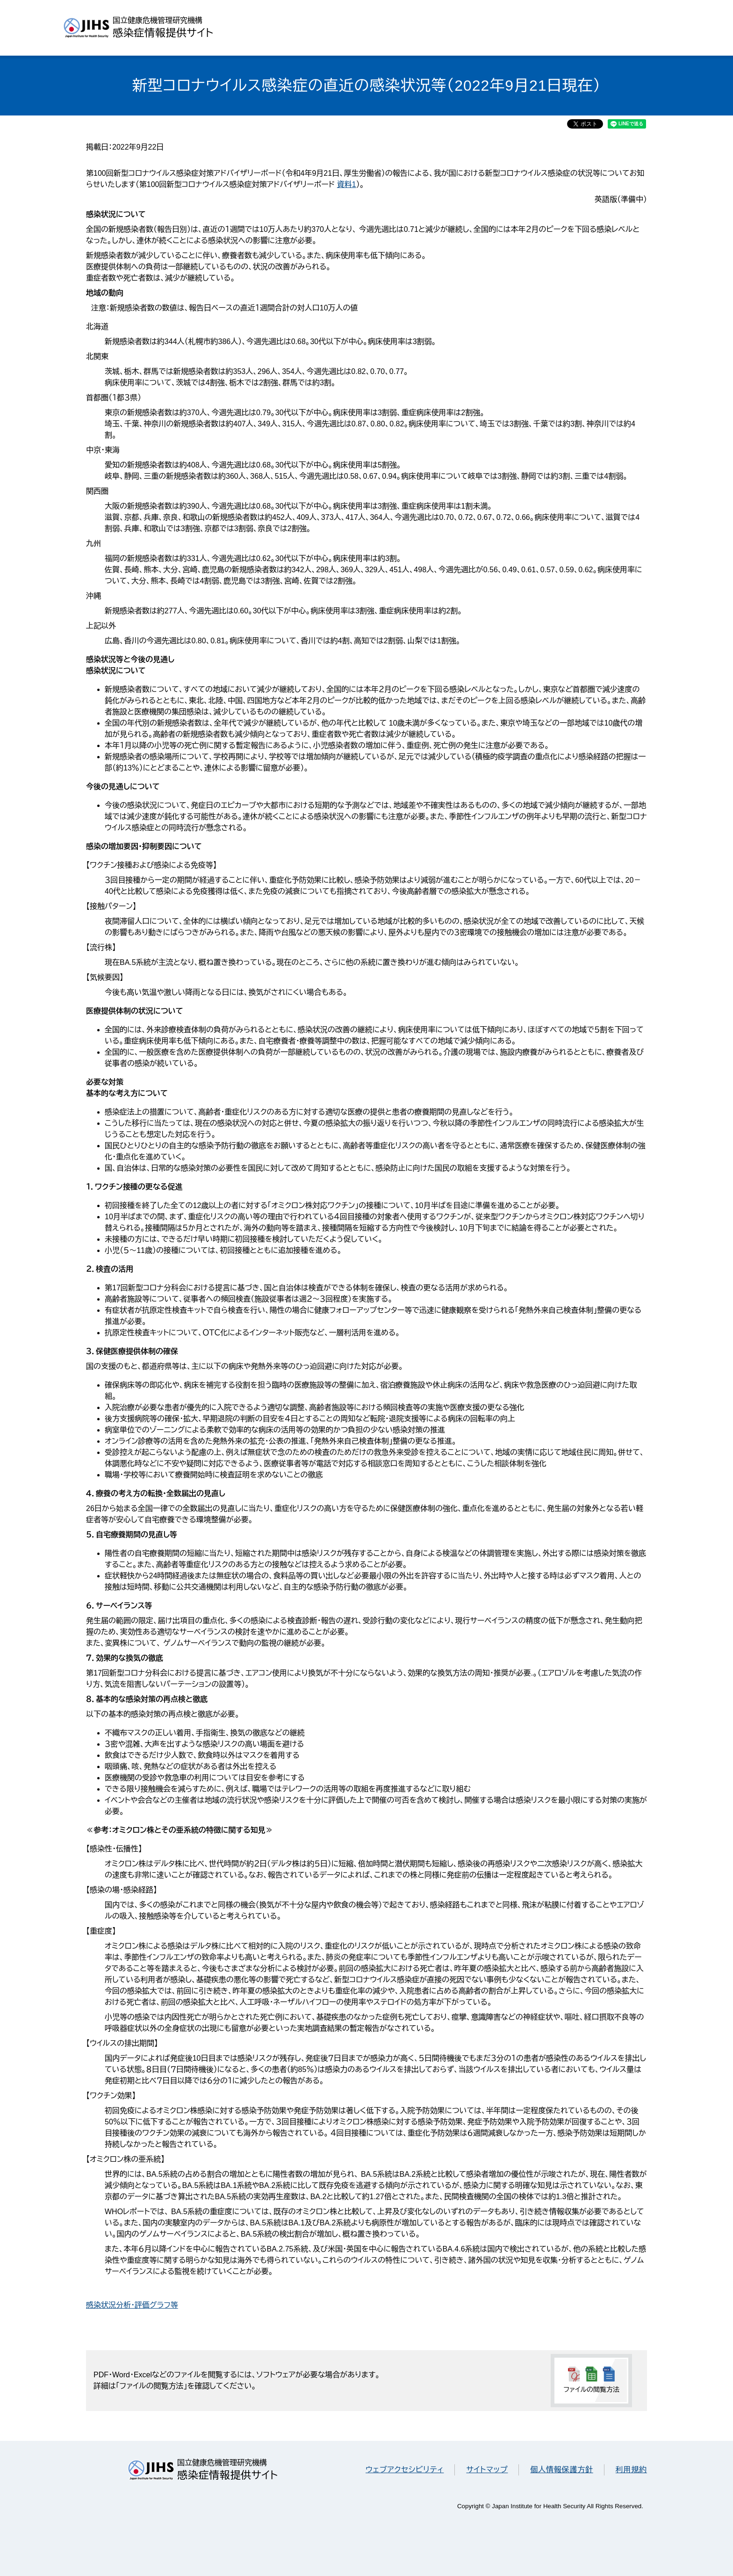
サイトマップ (487, 2470)
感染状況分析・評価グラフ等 (132, 2305)
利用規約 (631, 2470)
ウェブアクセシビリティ (405, 2470)
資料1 (346, 184)
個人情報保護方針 (561, 2470)
